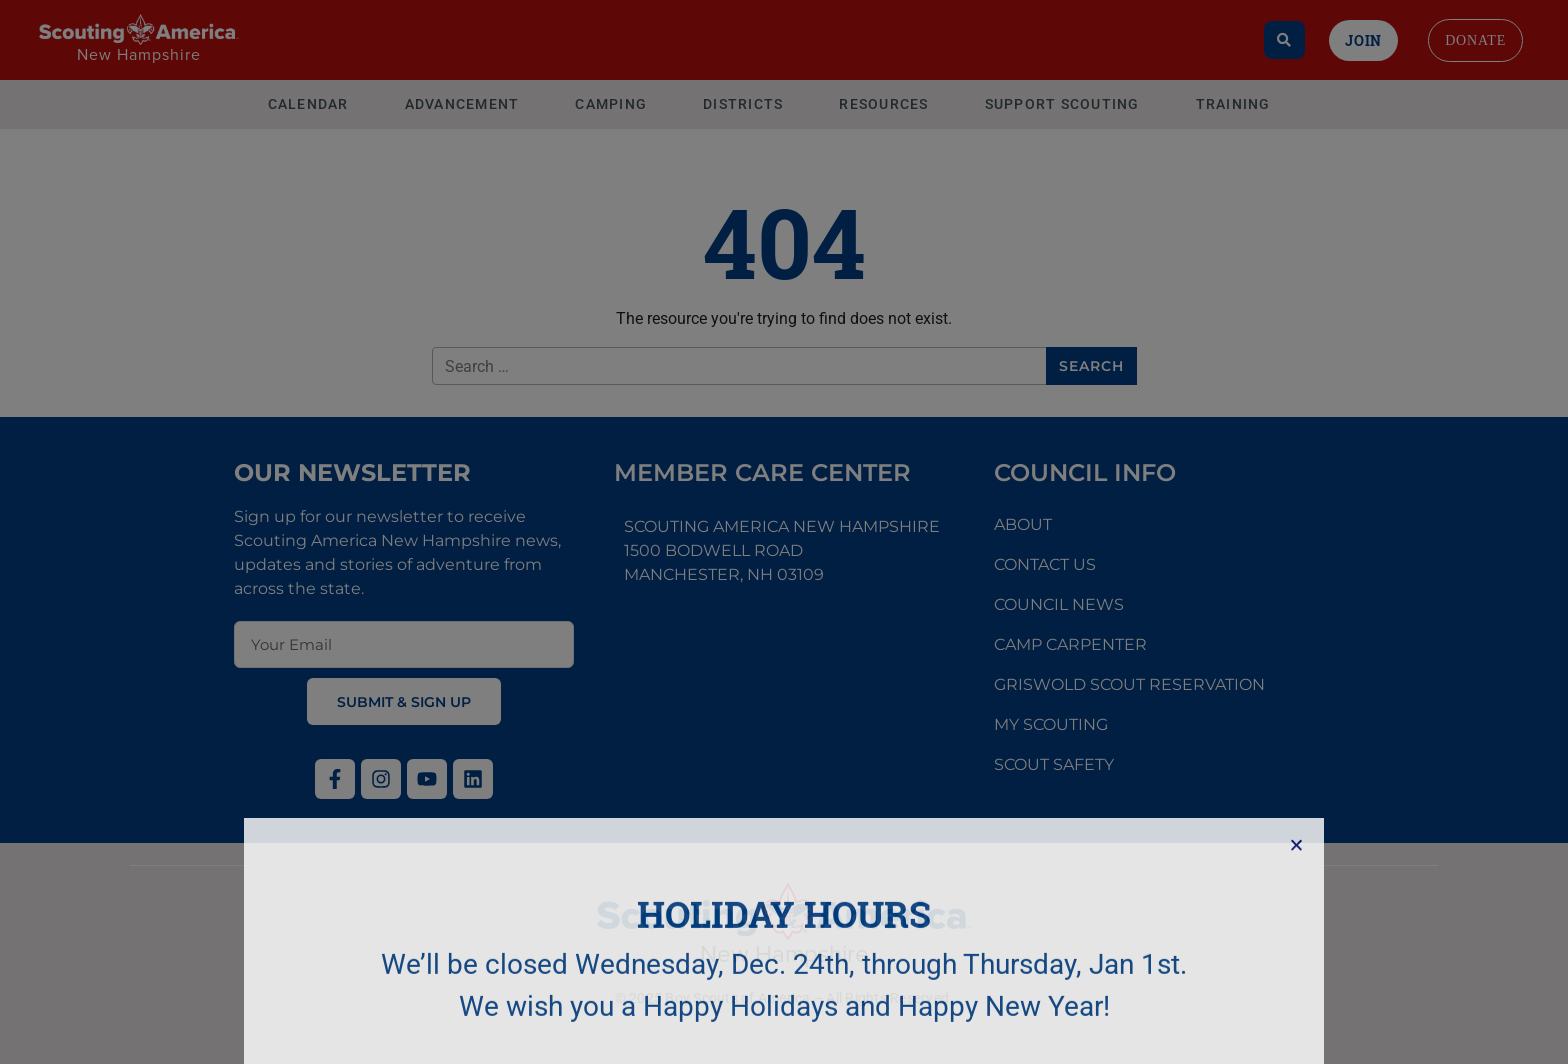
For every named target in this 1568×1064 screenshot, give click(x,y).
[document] (784, 532)
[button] (1296, 947)
